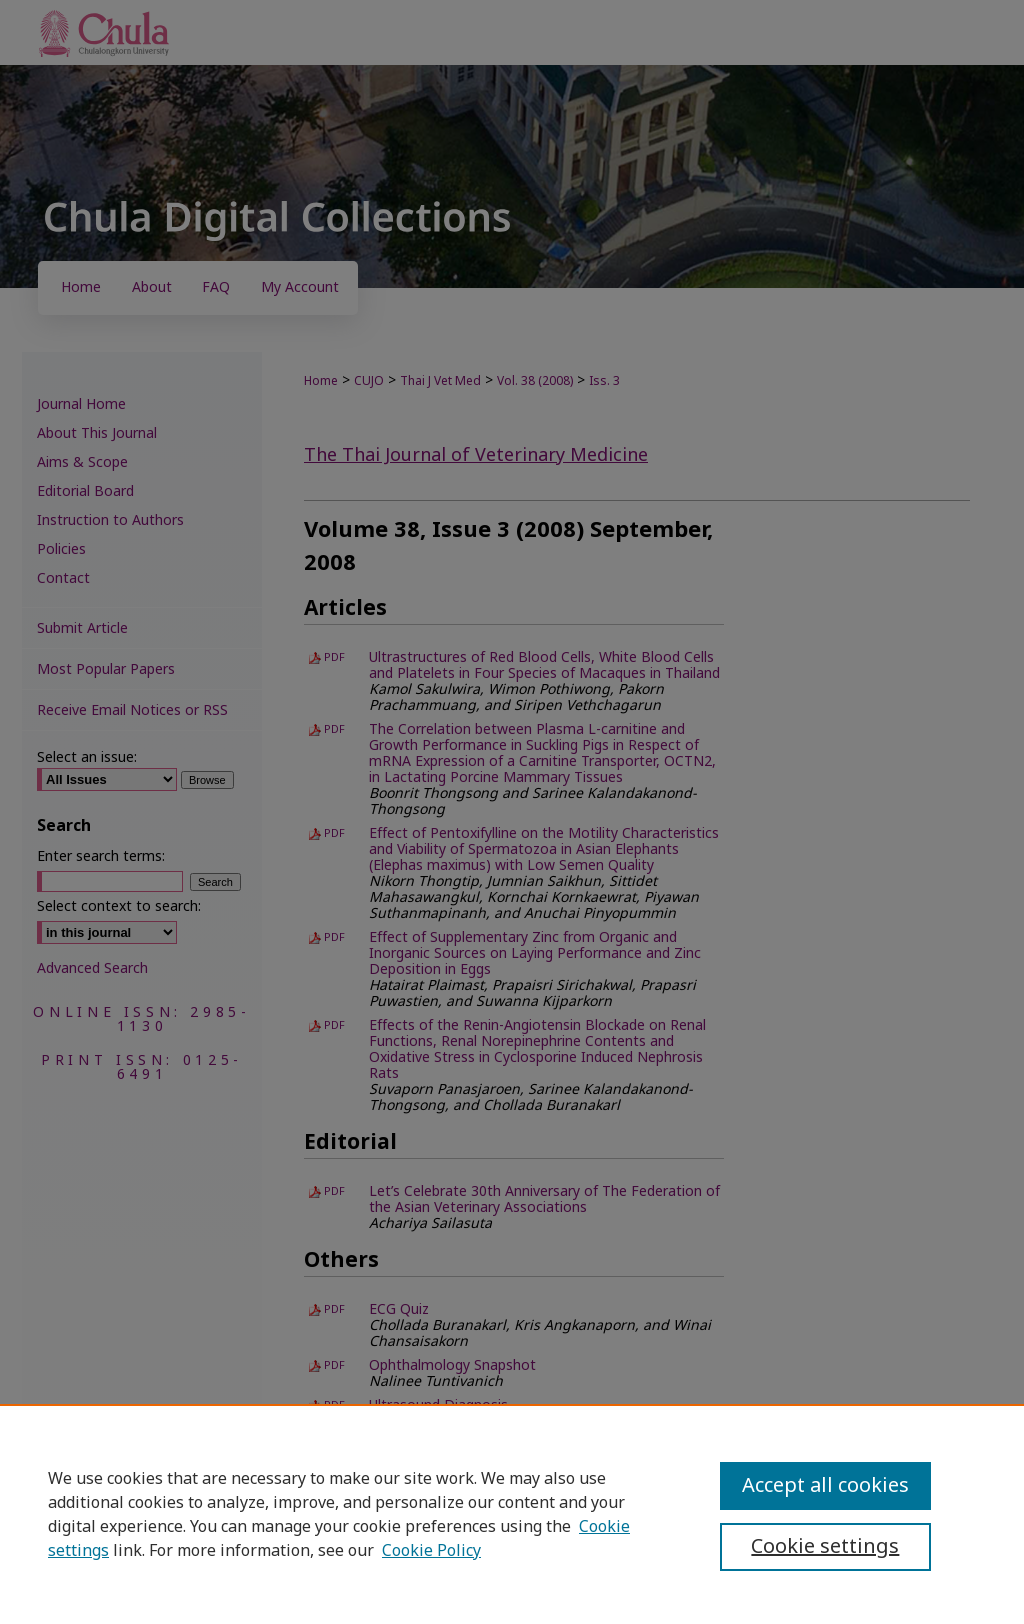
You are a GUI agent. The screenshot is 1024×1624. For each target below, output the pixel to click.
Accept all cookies (825, 1486)
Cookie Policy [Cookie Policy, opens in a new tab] (431, 1551)
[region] (512, 1514)
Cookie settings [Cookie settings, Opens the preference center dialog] (825, 1547)
